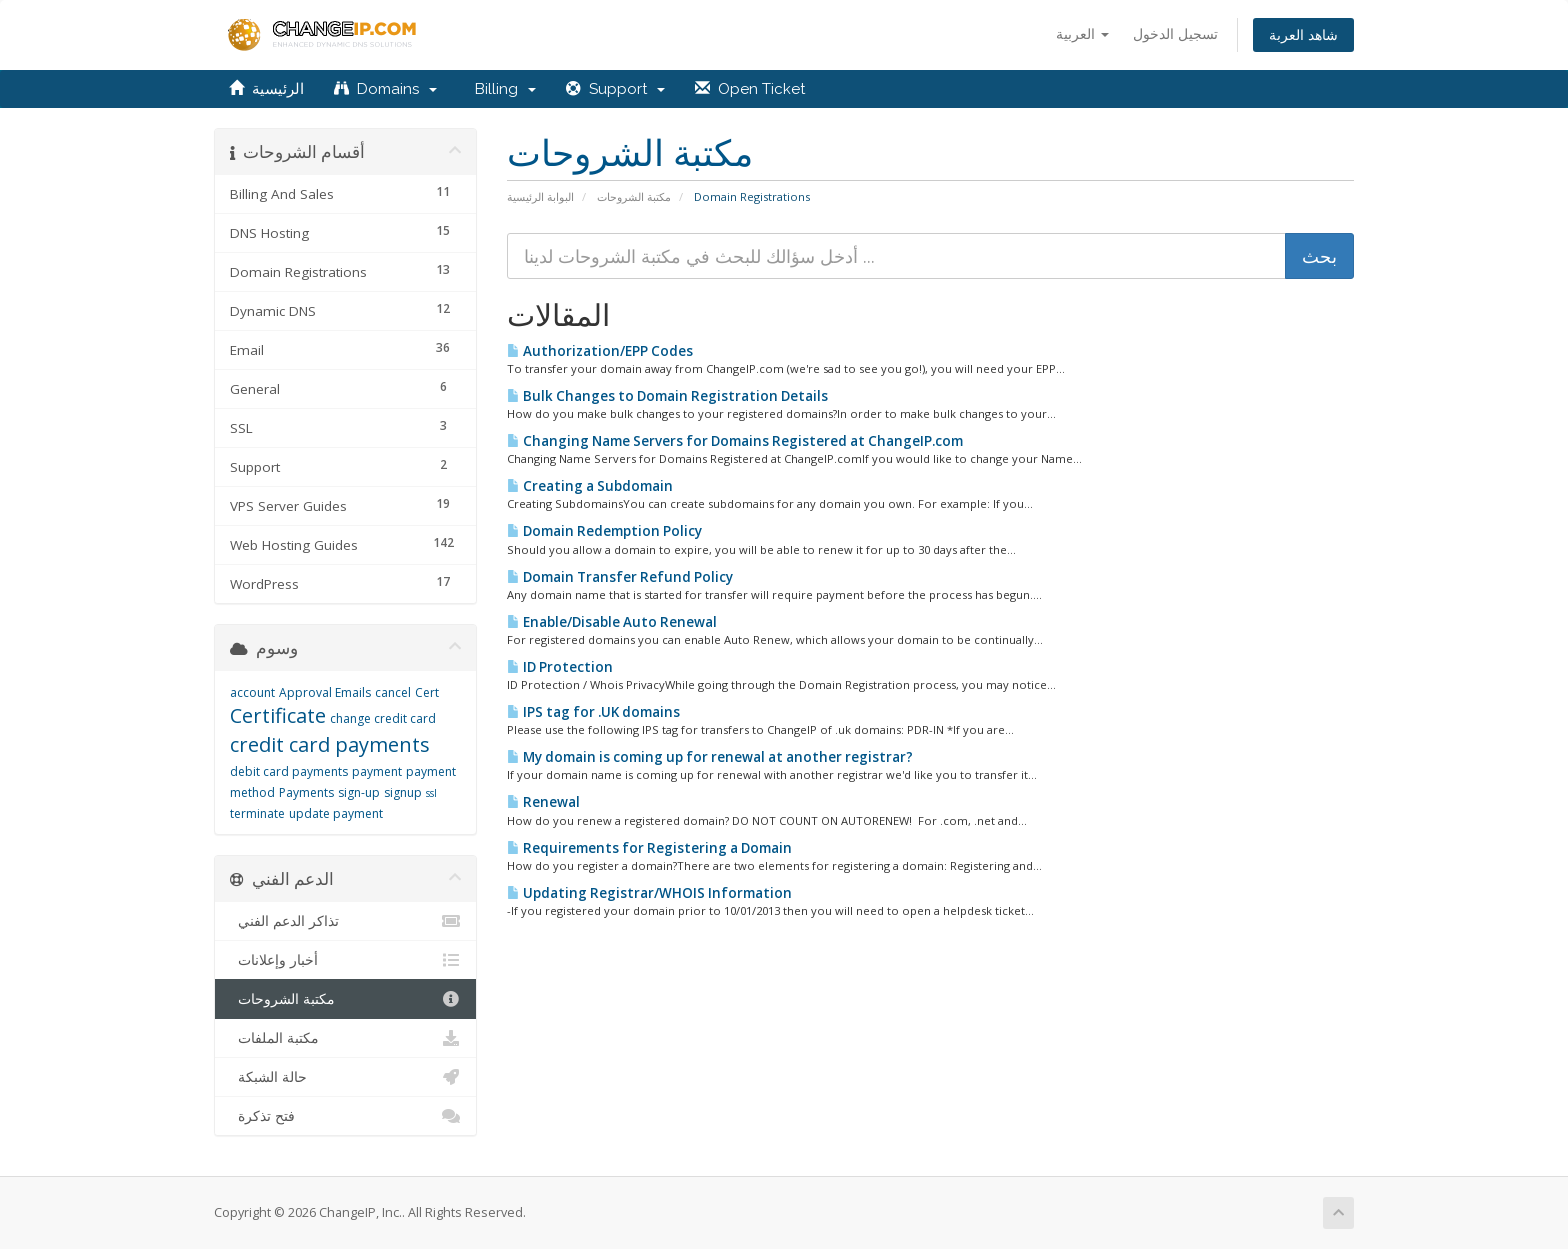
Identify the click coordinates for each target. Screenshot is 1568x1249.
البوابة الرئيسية (540, 196)
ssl (431, 793)
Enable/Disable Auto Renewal (612, 622)
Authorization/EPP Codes (600, 351)
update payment (336, 813)
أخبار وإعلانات (345, 960)
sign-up (359, 792)
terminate (257, 813)
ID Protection (560, 667)
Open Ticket (750, 89)
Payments (306, 792)
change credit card (383, 718)
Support (615, 89)
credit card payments (330, 744)
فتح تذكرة (345, 1116)
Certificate (278, 715)
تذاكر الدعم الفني (345, 921)
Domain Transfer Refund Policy (620, 577)
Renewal (543, 802)
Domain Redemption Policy (604, 531)
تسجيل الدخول (1175, 33)
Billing (501, 89)
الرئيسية (266, 89)
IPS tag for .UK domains (593, 712)
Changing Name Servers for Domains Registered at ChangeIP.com (735, 441)
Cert (427, 692)
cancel (393, 692)
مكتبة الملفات (345, 1038)
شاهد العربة (1303, 34)
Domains (385, 89)
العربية (1082, 33)
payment (377, 771)
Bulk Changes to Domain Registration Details (667, 396)
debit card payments (289, 771)
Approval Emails (325, 692)
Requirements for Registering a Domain (649, 848)
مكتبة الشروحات (634, 196)
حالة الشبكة (345, 1077)
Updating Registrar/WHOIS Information (649, 893)
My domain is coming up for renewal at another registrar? (710, 757)
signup (403, 792)
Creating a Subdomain (590, 486)
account (252, 692)
